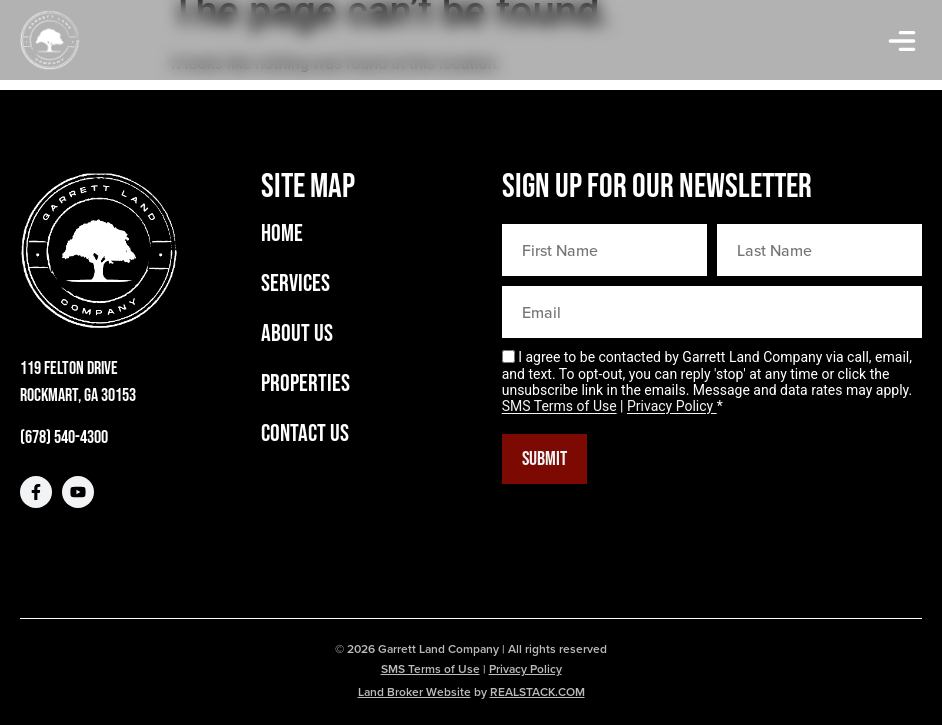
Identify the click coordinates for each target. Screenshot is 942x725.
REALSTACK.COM (537, 691)
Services (295, 284)
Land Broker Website (414, 691)
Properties (305, 384)
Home (282, 234)
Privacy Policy (672, 407)
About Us (297, 334)
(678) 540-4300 (64, 437)
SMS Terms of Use (559, 407)
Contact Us (305, 434)
